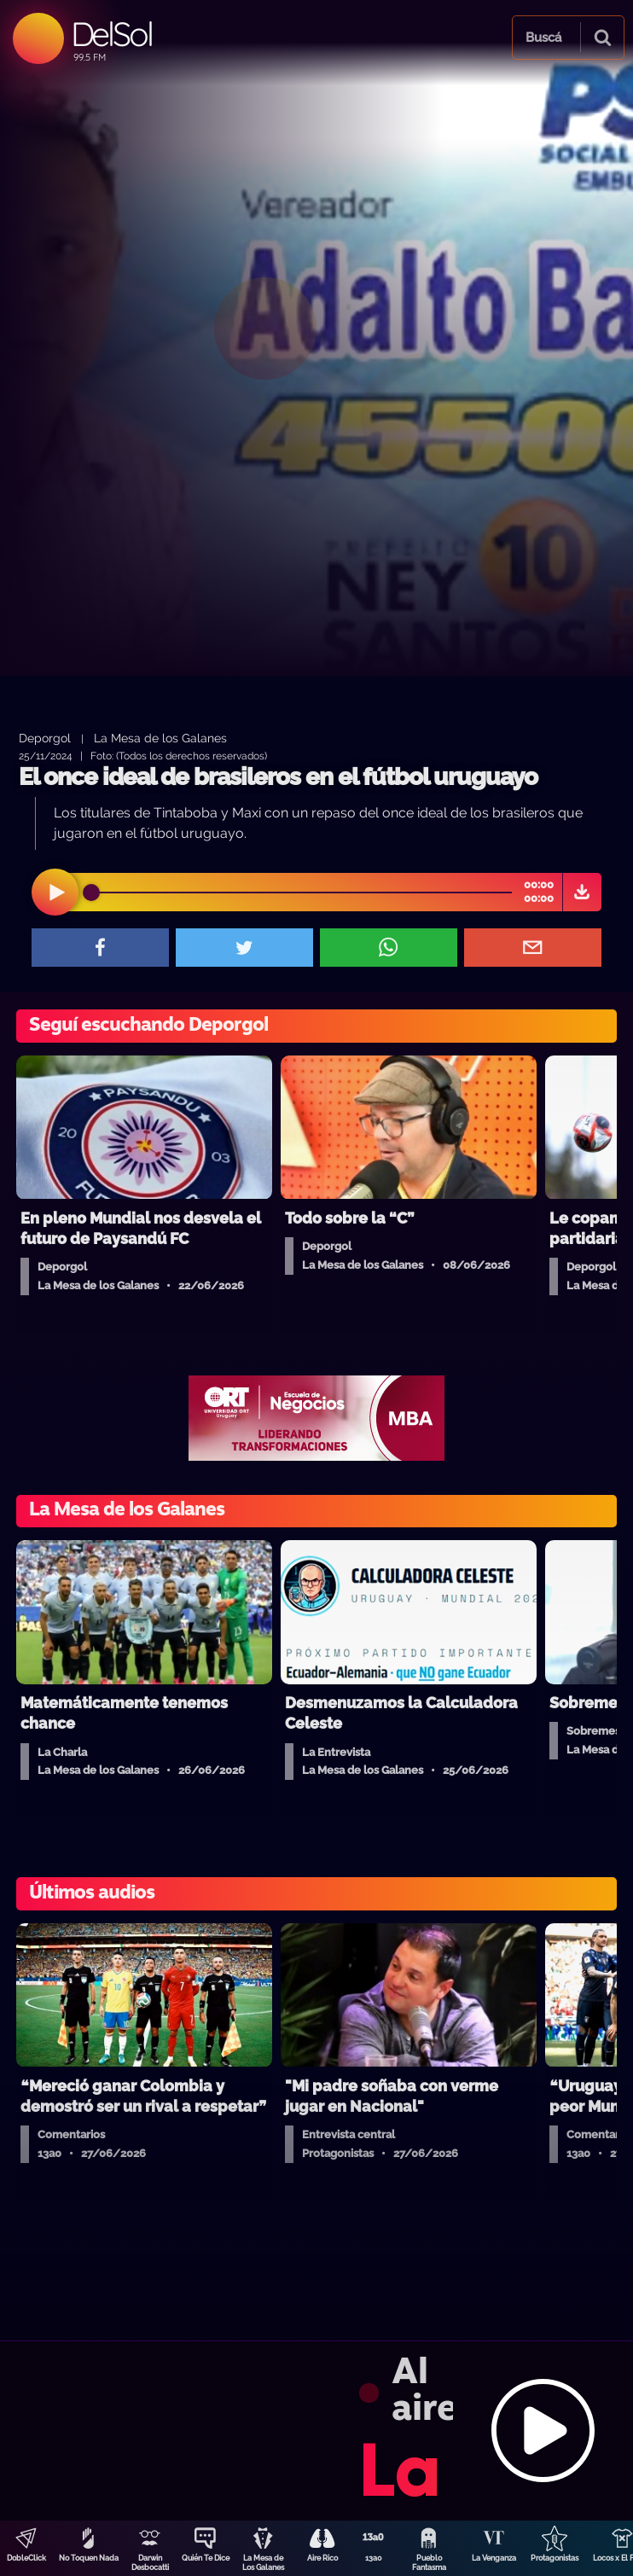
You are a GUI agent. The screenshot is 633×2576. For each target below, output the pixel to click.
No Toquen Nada (89, 2558)
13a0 (373, 2558)
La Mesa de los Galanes (160, 737)
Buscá (543, 37)
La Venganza (494, 2558)
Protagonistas (554, 2558)
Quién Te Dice (205, 2558)
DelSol (111, 33)
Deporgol (45, 737)
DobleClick (26, 2558)
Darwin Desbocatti (150, 2563)
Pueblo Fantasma (429, 2563)
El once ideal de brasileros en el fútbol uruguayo (278, 777)
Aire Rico (322, 2558)
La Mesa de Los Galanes (263, 2563)
